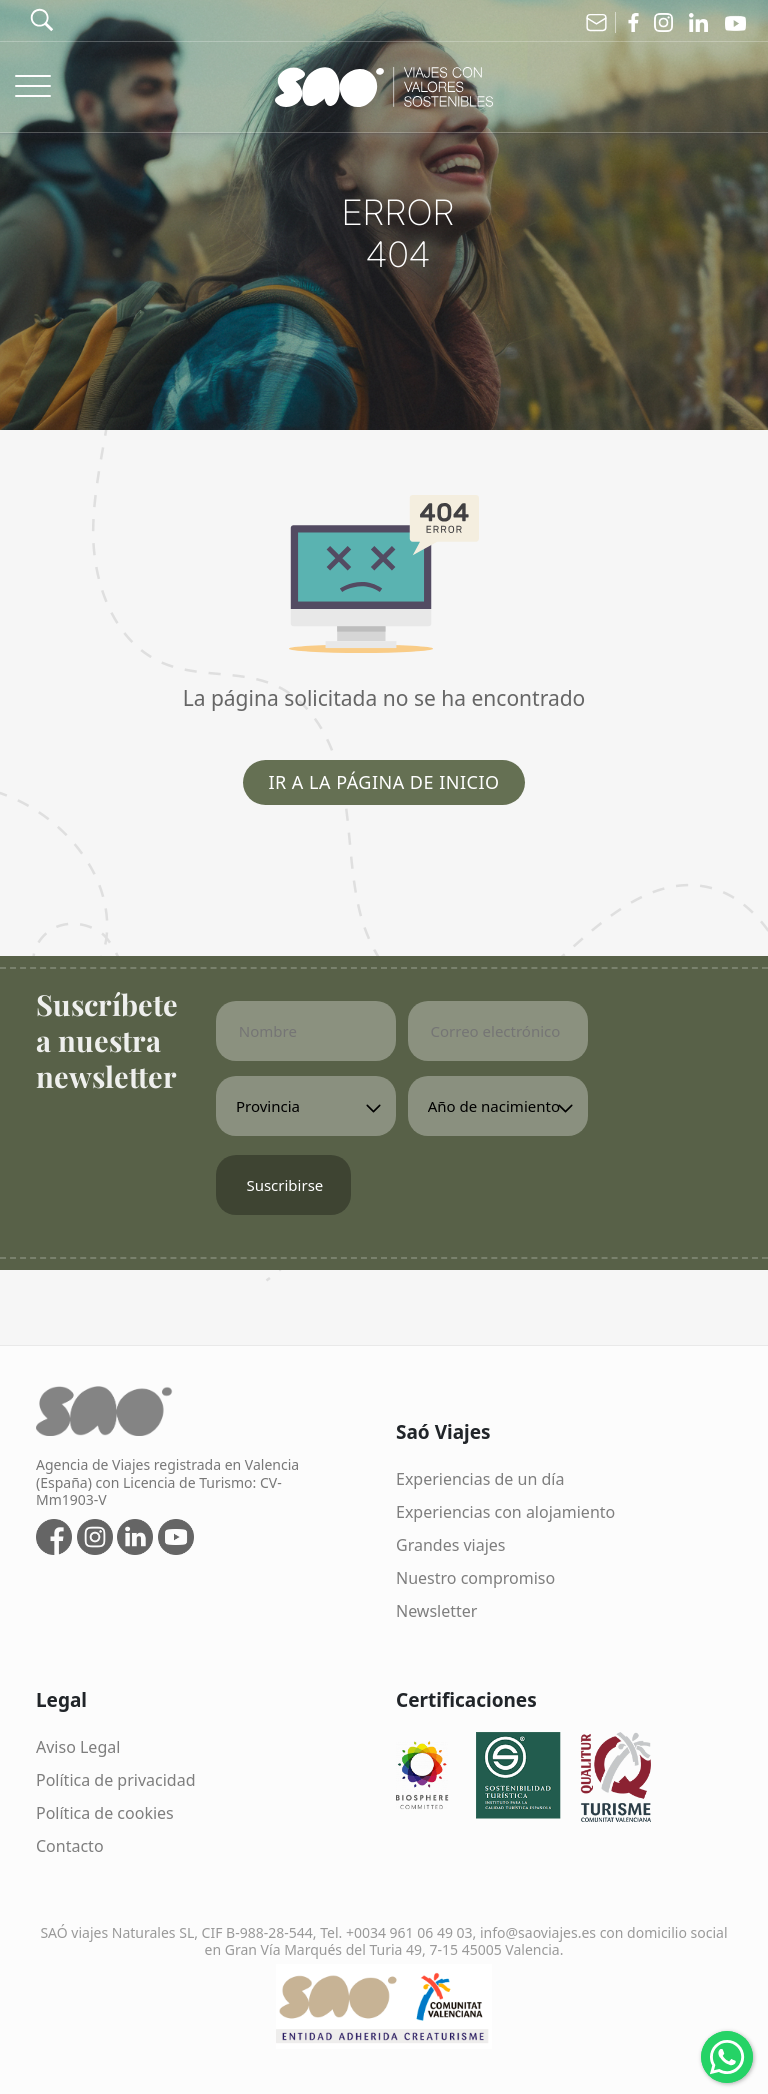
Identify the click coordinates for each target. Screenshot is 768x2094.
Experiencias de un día (480, 1479)
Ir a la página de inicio (383, 782)
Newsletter (436, 1611)
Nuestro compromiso (475, 1578)
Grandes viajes (451, 1545)
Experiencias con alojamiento (505, 1512)
